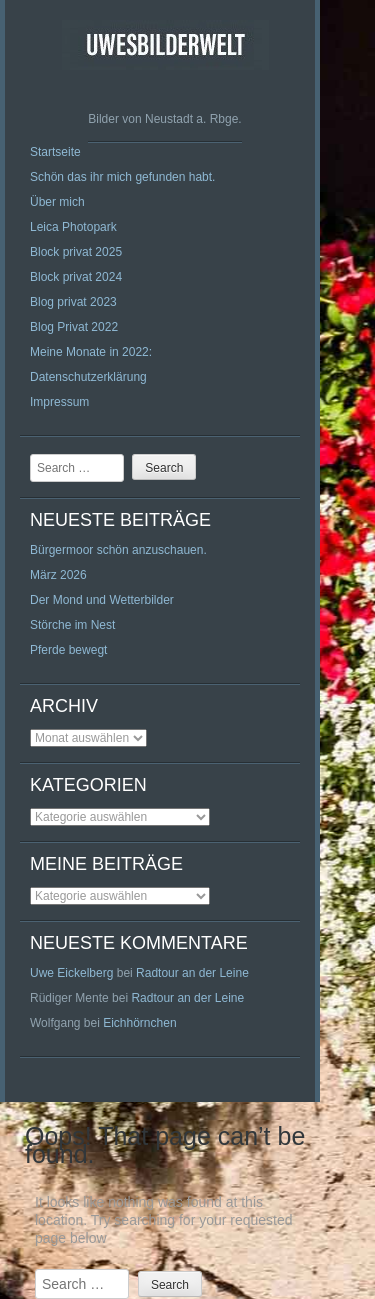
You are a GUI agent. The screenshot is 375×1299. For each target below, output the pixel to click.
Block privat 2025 (76, 252)
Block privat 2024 (76, 277)
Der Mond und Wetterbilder (102, 600)
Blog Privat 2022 (74, 327)
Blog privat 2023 (73, 302)
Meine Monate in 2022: (91, 352)
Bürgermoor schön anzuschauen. (118, 550)
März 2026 (58, 575)
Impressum (59, 402)
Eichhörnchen (139, 1023)
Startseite (55, 152)
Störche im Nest (72, 625)
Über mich (57, 202)
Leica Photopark (73, 227)
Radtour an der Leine (192, 973)
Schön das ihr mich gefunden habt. (122, 177)
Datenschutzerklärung (88, 377)
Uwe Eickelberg (71, 973)
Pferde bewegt (68, 650)
